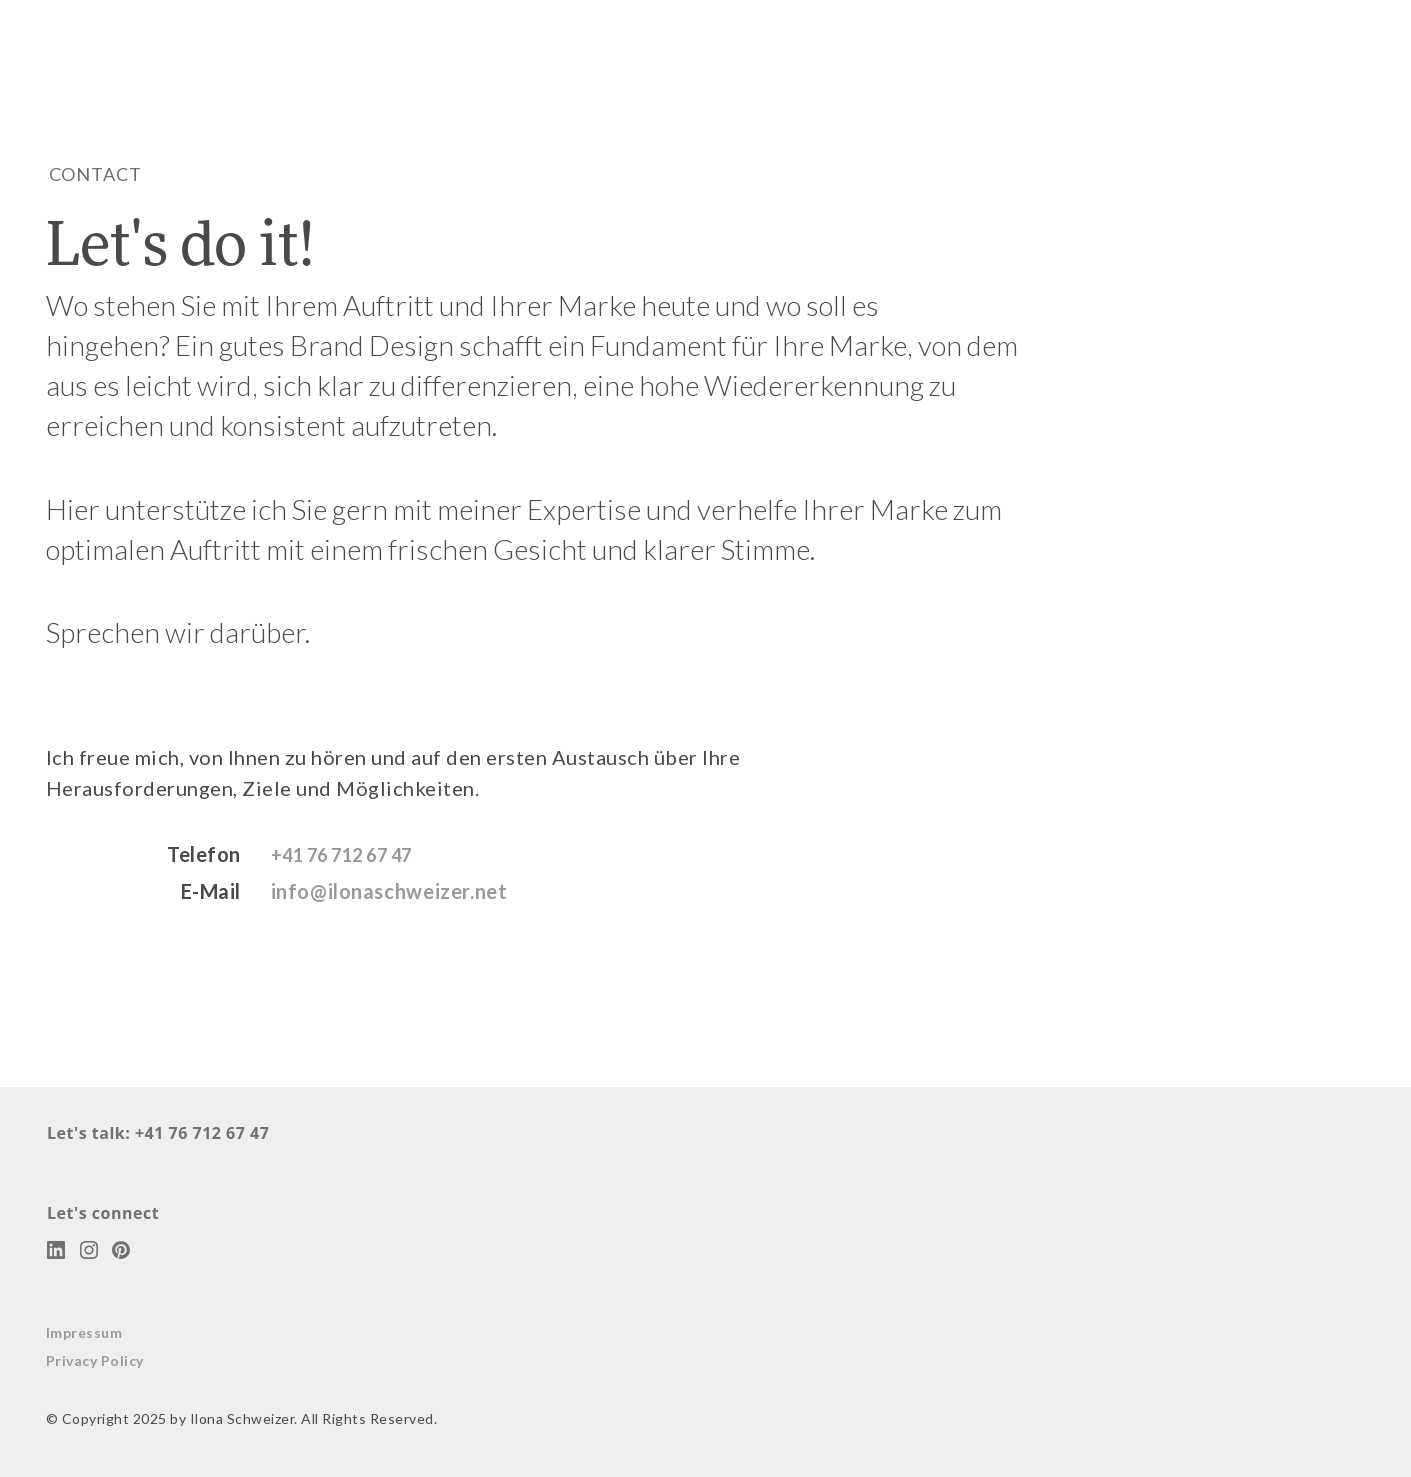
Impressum (84, 1331)
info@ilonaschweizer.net (391, 891)
